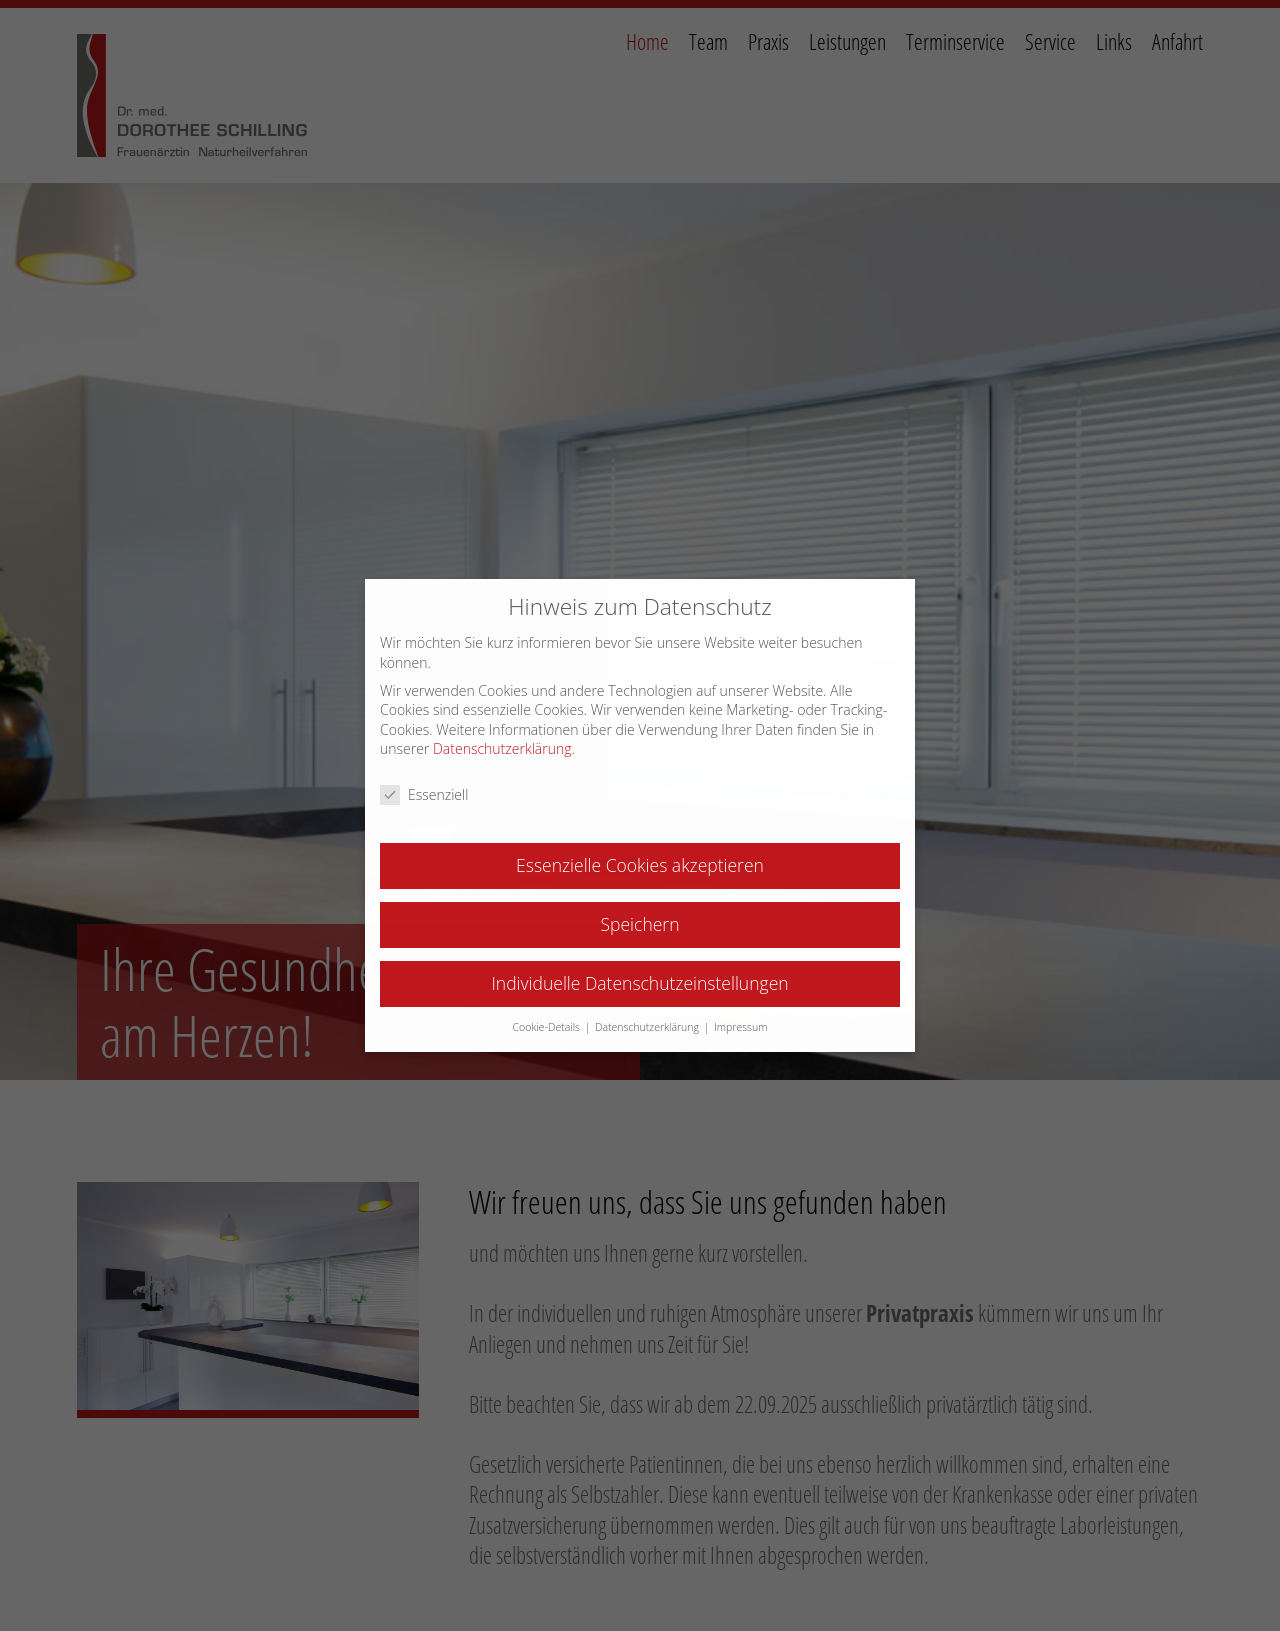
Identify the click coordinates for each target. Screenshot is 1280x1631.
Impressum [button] (740, 1027)
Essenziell (424, 794)
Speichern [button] (640, 924)
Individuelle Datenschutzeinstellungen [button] (639, 983)
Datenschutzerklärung (502, 748)
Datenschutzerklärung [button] (648, 1027)
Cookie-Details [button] (548, 1027)
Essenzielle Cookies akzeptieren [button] (640, 865)
